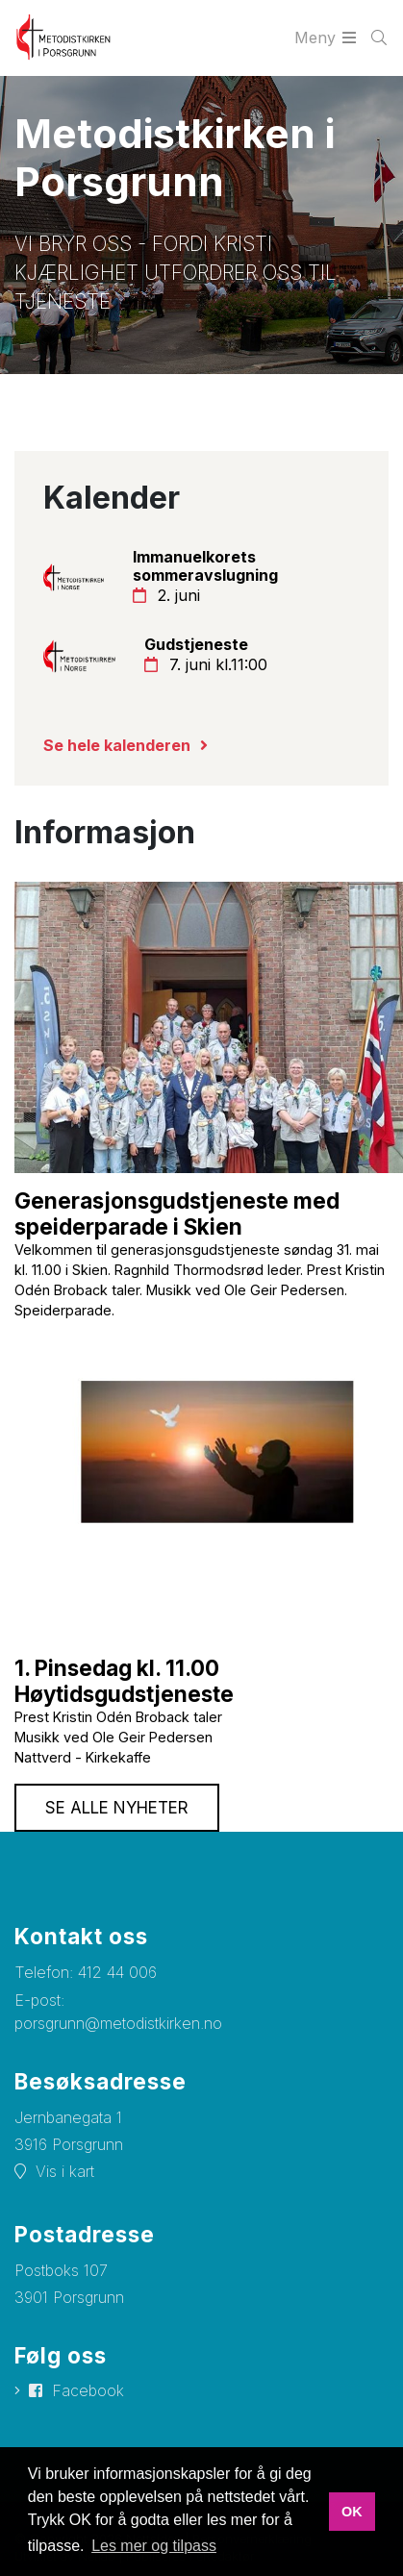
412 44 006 (117, 1972)
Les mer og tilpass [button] (153, 2546)
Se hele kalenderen (116, 745)
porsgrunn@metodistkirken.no (118, 2023)
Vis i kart (65, 2171)
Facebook (88, 2390)
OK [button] (352, 2511)
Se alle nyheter (117, 1807)
